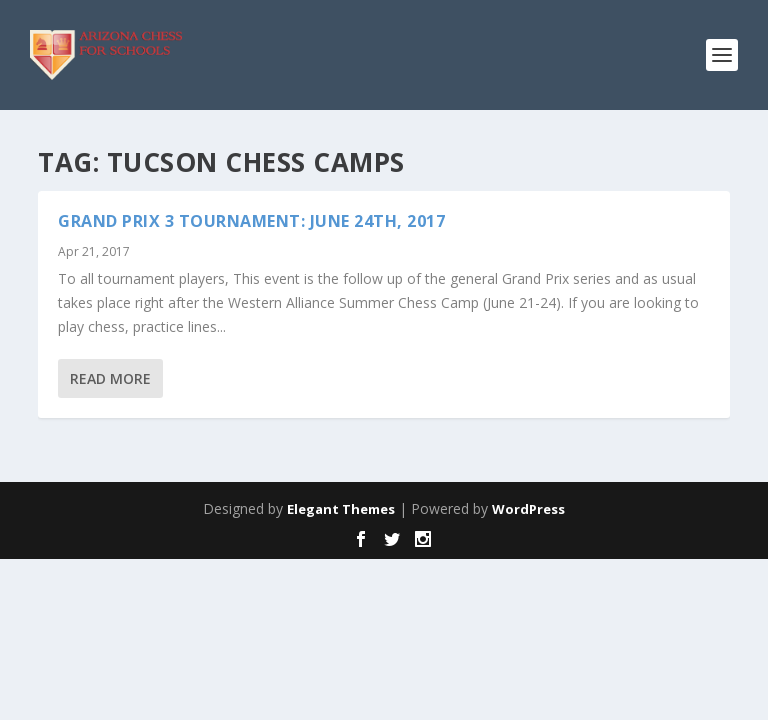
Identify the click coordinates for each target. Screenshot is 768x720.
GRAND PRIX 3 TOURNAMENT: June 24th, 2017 (251, 221)
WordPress (528, 509)
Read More (110, 378)
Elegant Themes (341, 509)
